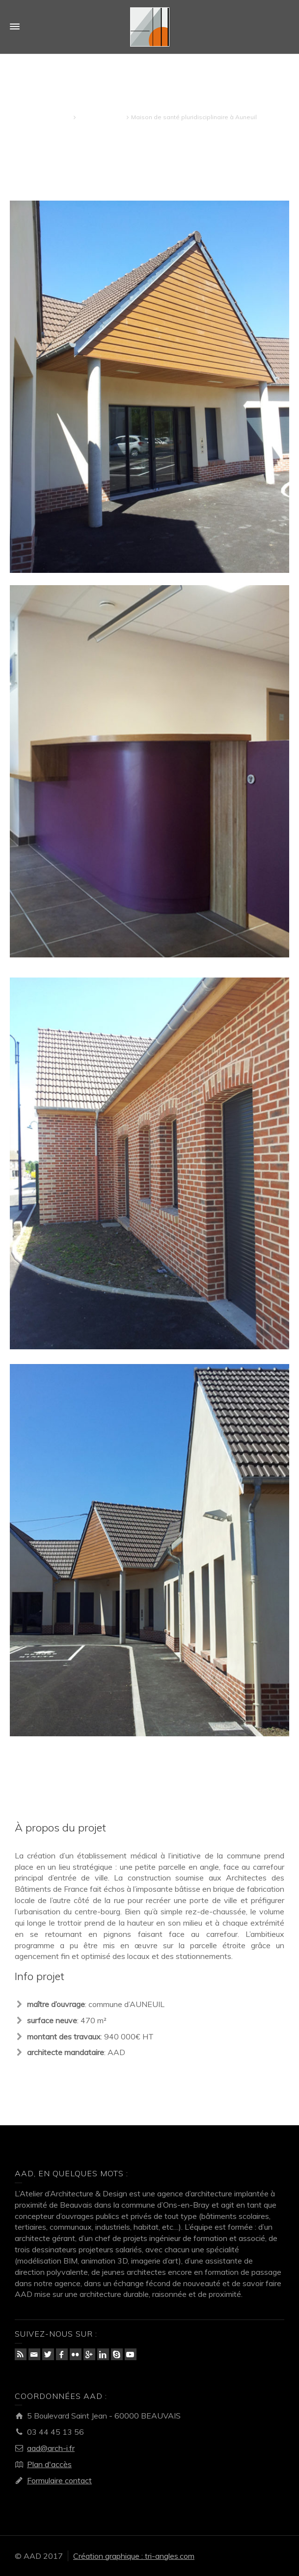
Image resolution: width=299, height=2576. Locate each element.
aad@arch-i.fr (51, 2448)
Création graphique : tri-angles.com (133, 2556)
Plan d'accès (49, 2464)
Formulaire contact (59, 2480)
